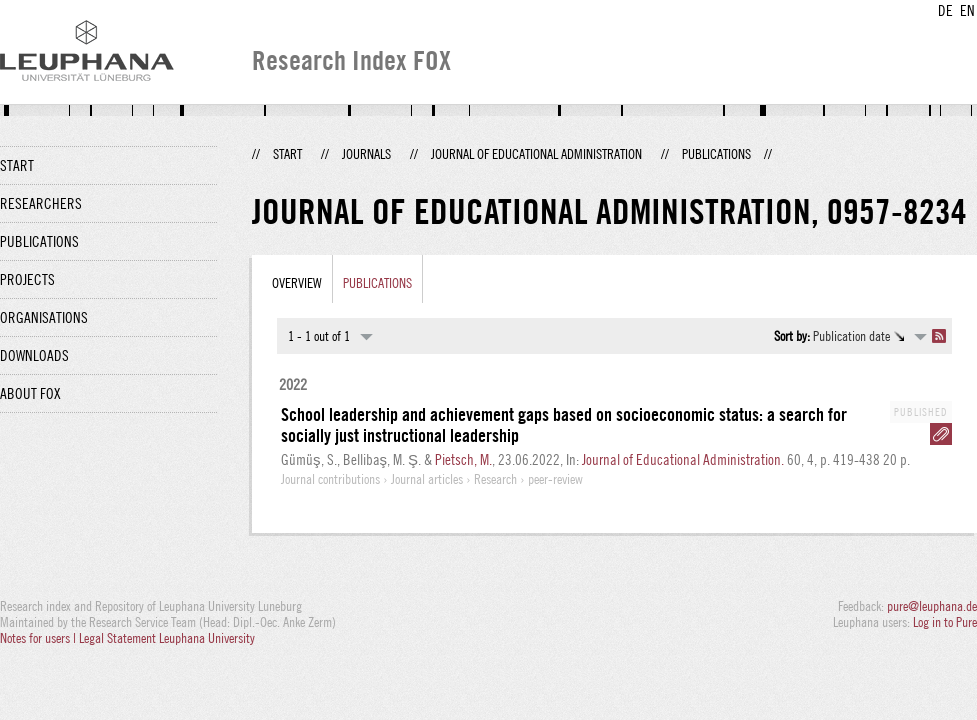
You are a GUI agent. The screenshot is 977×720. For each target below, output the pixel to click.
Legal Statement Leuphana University (167, 638)
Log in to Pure (945, 622)
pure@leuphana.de (932, 606)
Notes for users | (39, 638)
